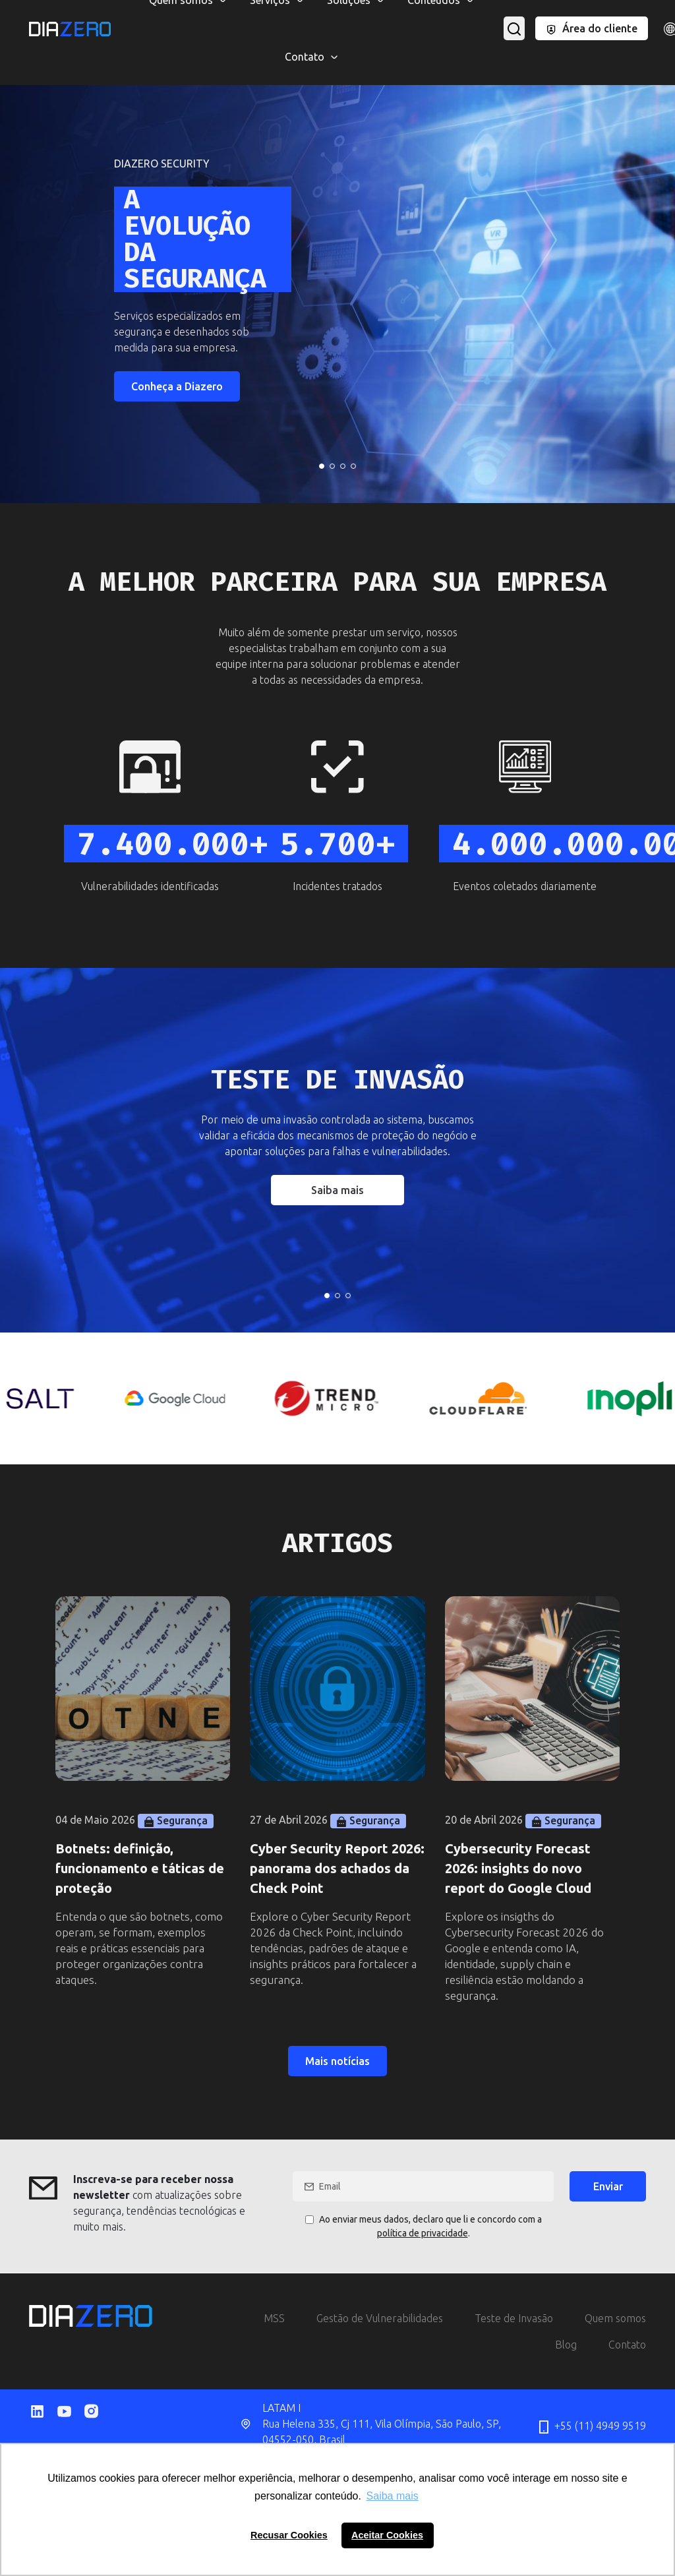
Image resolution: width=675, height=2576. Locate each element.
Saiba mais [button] (393, 2495)
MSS (92, 13)
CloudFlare (85, 13)
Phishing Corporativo (548, 13)
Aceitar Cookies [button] (387, 2535)
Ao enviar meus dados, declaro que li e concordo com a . (423, 2226)
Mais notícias (337, 2061)
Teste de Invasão (514, 2318)
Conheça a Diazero (177, 386)
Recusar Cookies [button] (289, 2535)
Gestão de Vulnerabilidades (379, 2318)
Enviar (608, 2186)
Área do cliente (591, 28)
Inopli (601, 13)
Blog (566, 2345)
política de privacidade (422, 2233)
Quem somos (615, 2318)
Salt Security (541, 13)
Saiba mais (337, 1190)
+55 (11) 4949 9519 (591, 2427)
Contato (627, 2345)
